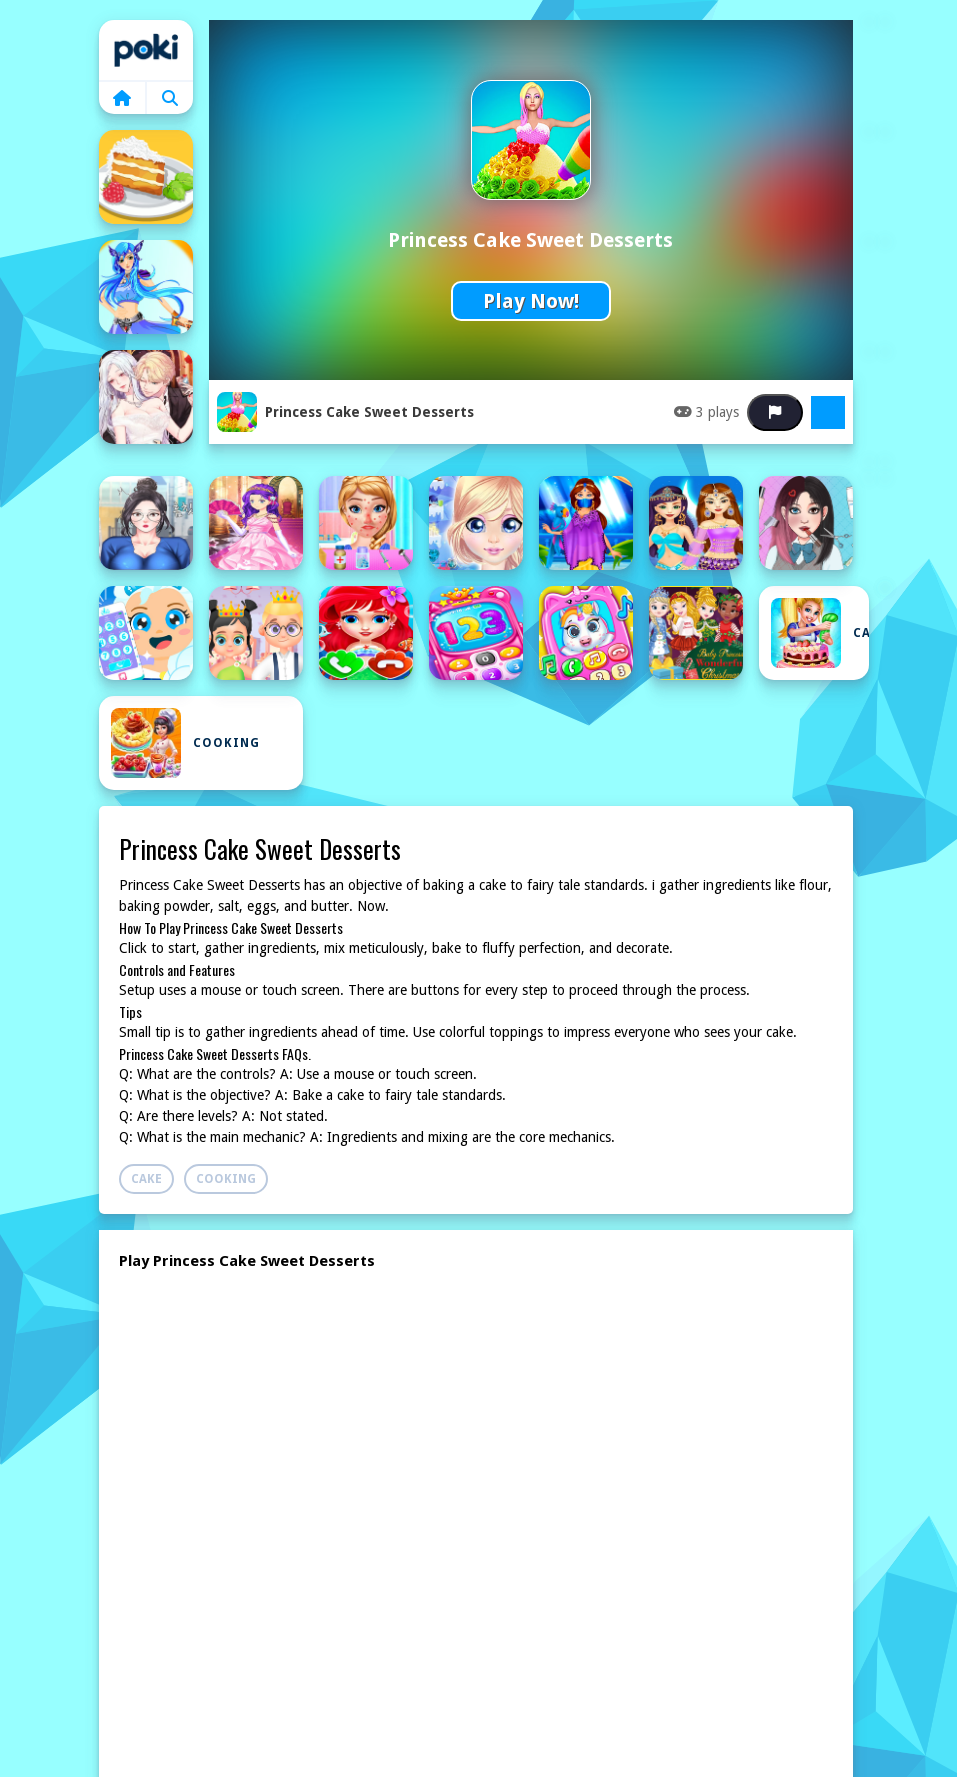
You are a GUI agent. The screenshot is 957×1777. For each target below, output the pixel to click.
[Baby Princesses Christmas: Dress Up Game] (696, 633)
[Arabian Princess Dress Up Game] (696, 523)
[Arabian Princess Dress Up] (586, 523)
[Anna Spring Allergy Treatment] (366, 523)
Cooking (185, 743)
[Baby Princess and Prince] (256, 633)
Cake (820, 633)
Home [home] (146, 50)
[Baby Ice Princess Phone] (146, 633)
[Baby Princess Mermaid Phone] (366, 633)
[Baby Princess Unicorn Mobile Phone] (586, 633)
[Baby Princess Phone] (476, 633)
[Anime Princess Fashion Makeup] (146, 523)
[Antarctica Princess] (476, 523)
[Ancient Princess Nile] (146, 287)
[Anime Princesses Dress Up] (256, 523)
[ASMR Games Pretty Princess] (806, 523)
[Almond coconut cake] (146, 177)
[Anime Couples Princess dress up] (146, 397)
